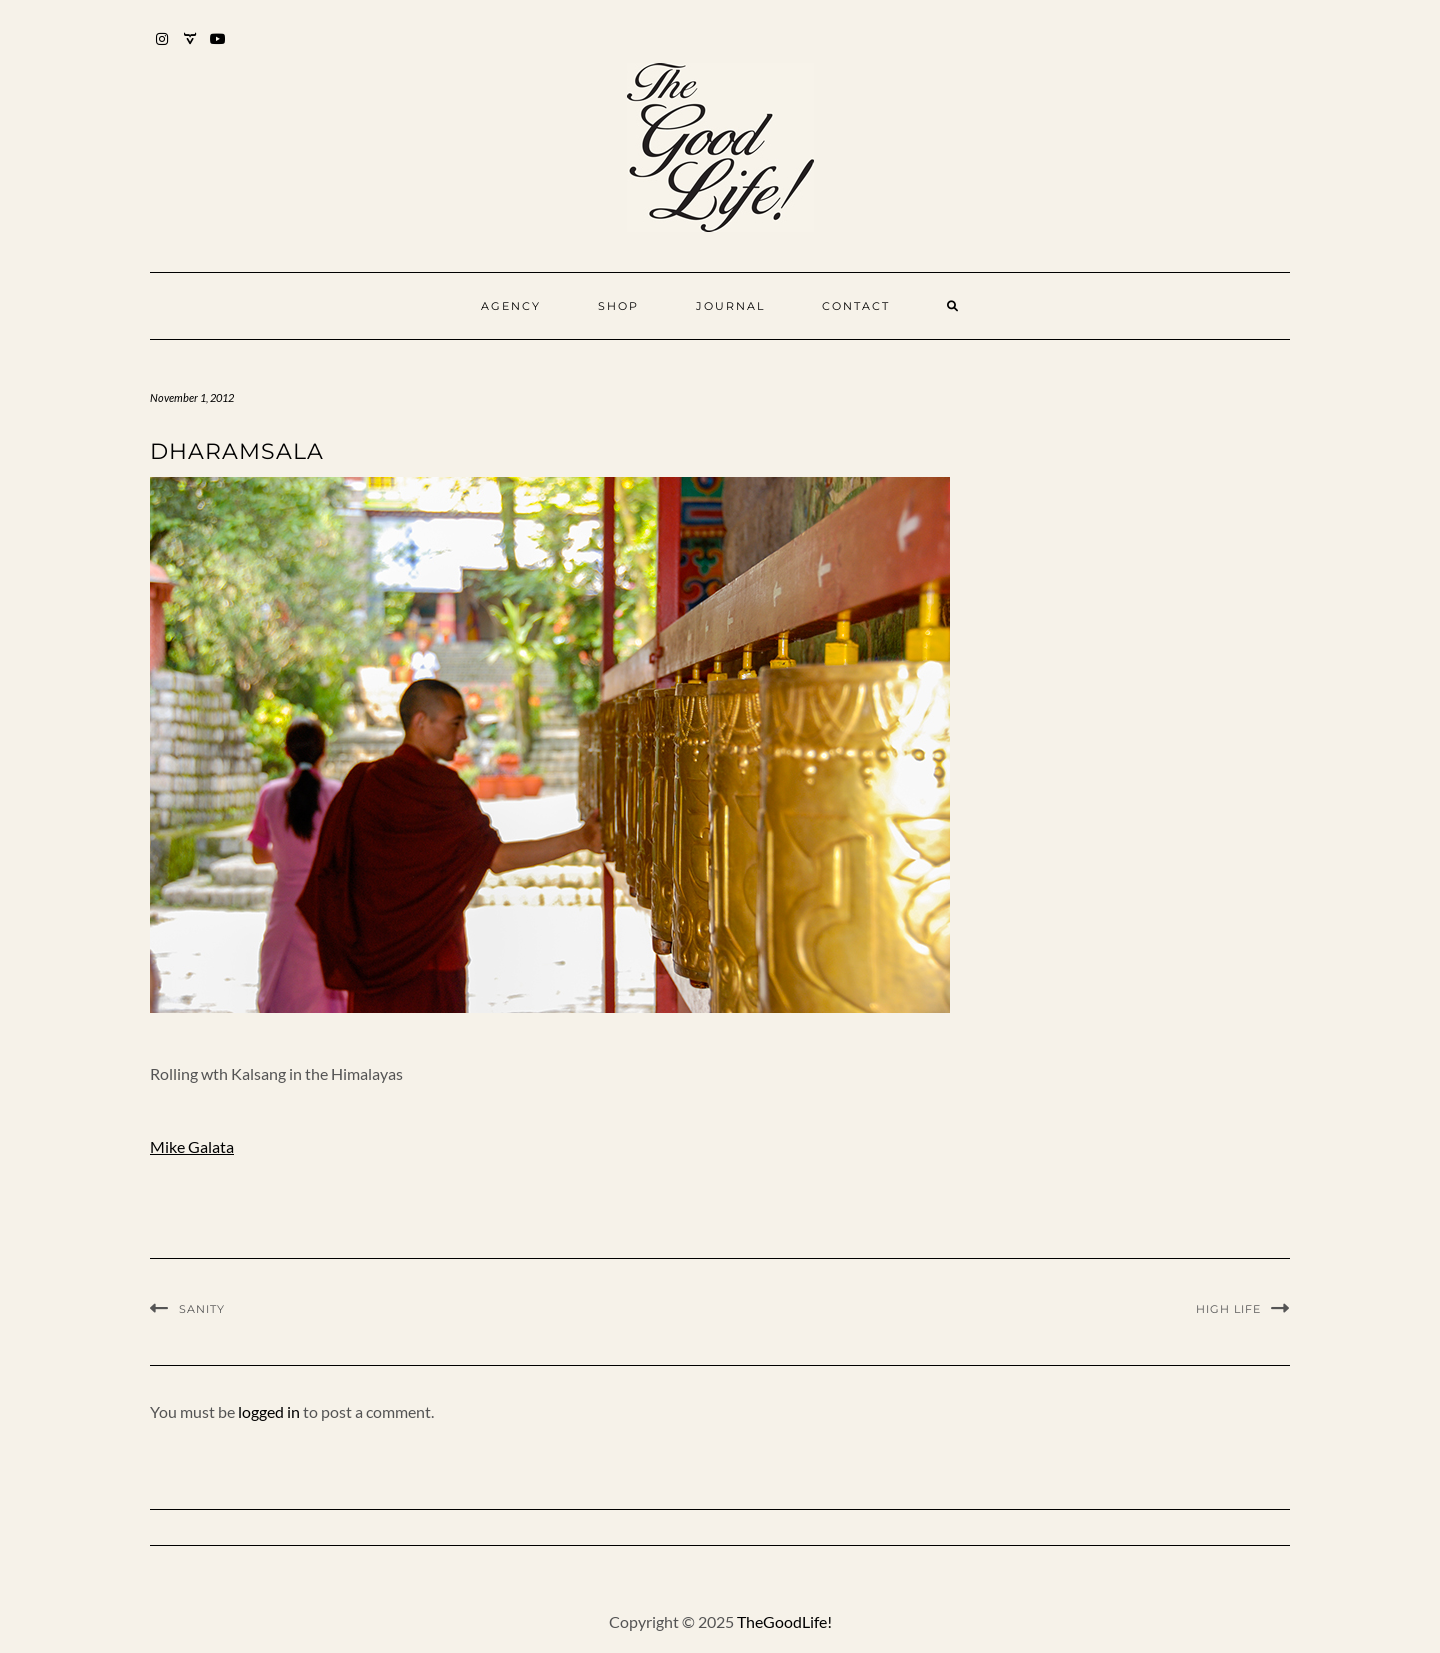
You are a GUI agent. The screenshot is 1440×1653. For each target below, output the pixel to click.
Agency (511, 306)
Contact (856, 306)
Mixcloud (190, 48)
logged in (269, 1411)
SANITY (202, 1309)
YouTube (218, 48)
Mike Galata (192, 1146)
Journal (730, 306)
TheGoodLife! (784, 1621)
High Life (1228, 1309)
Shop (618, 306)
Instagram (162, 48)
